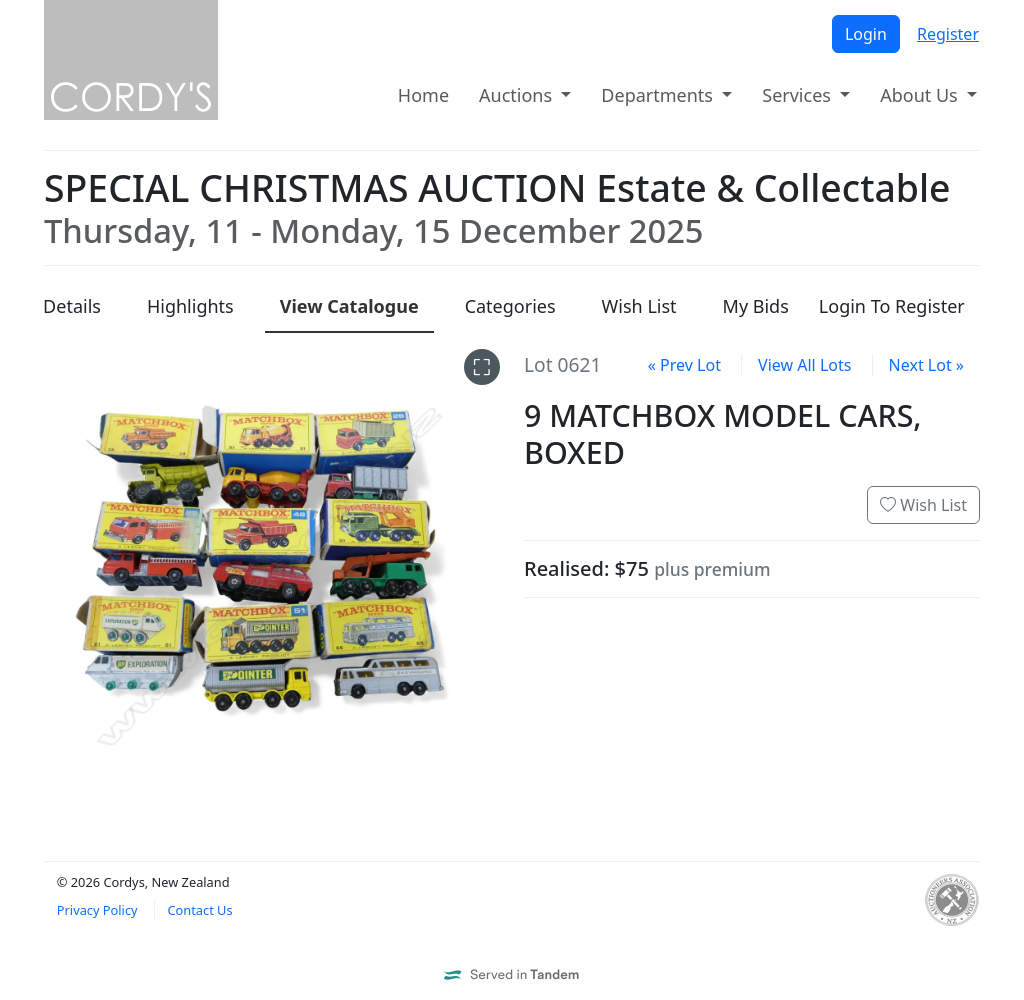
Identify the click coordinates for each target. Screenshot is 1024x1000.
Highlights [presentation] (190, 306)
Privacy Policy (97, 910)
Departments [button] (659, 95)
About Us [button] (921, 95)
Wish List (923, 505)
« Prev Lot (684, 365)
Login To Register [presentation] (892, 306)
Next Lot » (926, 365)
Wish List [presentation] (639, 306)
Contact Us (199, 910)
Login (866, 34)
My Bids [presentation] (756, 306)
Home (423, 95)
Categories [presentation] (510, 306)
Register (948, 34)
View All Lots (804, 365)
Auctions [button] (518, 95)
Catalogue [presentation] (349, 306)
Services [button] (798, 95)
